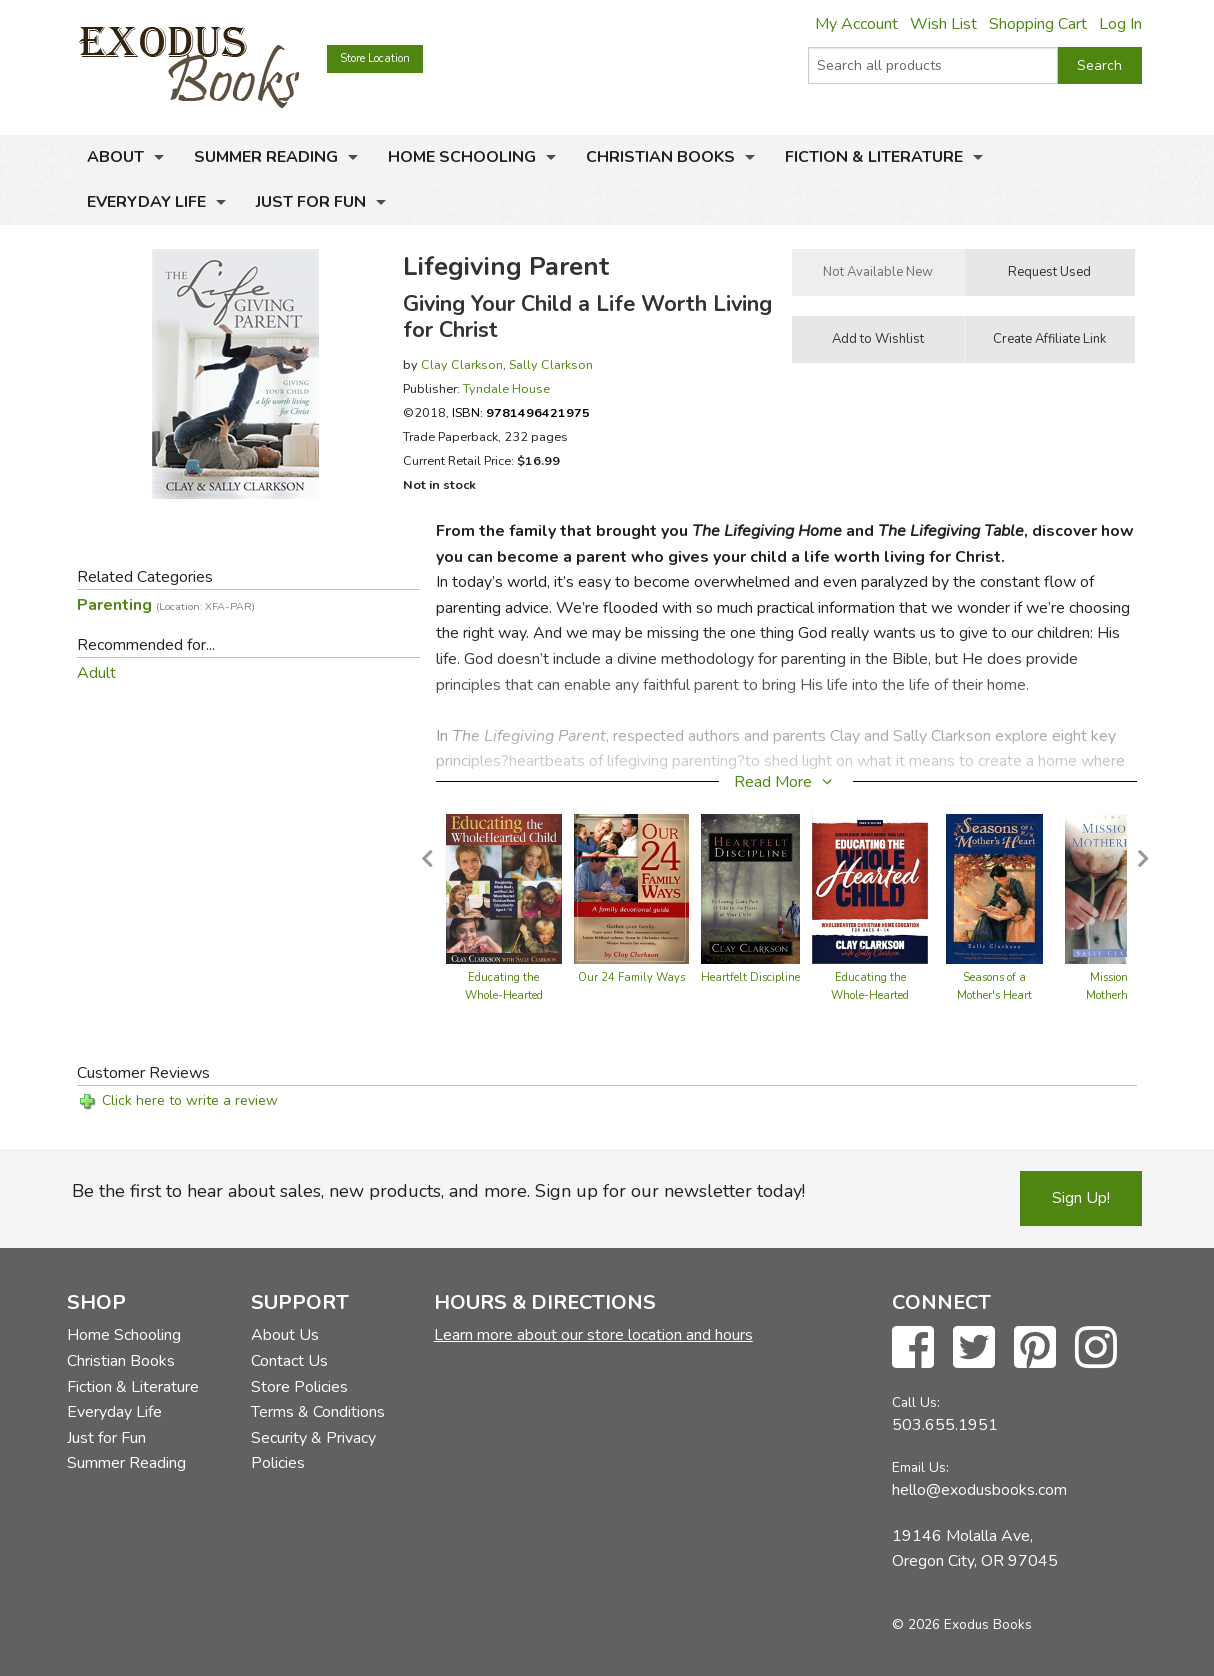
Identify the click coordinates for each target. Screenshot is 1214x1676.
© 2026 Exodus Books (962, 1624)
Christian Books (660, 157)
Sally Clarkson (551, 364)
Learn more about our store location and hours (593, 1335)
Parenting (166, 605)
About (115, 157)
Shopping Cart (1038, 24)
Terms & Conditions (318, 1412)
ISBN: (521, 412)
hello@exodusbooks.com (979, 1490)
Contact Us (289, 1361)
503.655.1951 (945, 1425)
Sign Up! (1081, 1198)
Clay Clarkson (462, 364)
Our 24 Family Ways (631, 977)
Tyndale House (506, 388)
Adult (96, 673)
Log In (1120, 24)
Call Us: (916, 1402)
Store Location (375, 58)
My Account (856, 24)
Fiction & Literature (874, 157)
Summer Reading (266, 157)
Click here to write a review (190, 1100)
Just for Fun (311, 202)
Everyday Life (146, 202)
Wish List (943, 24)
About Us (285, 1335)
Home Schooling (462, 157)
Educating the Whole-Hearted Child (504, 995)
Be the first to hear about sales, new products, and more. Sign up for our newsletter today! (438, 1191)
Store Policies (299, 1387)
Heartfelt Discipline (750, 977)
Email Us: (920, 1467)
